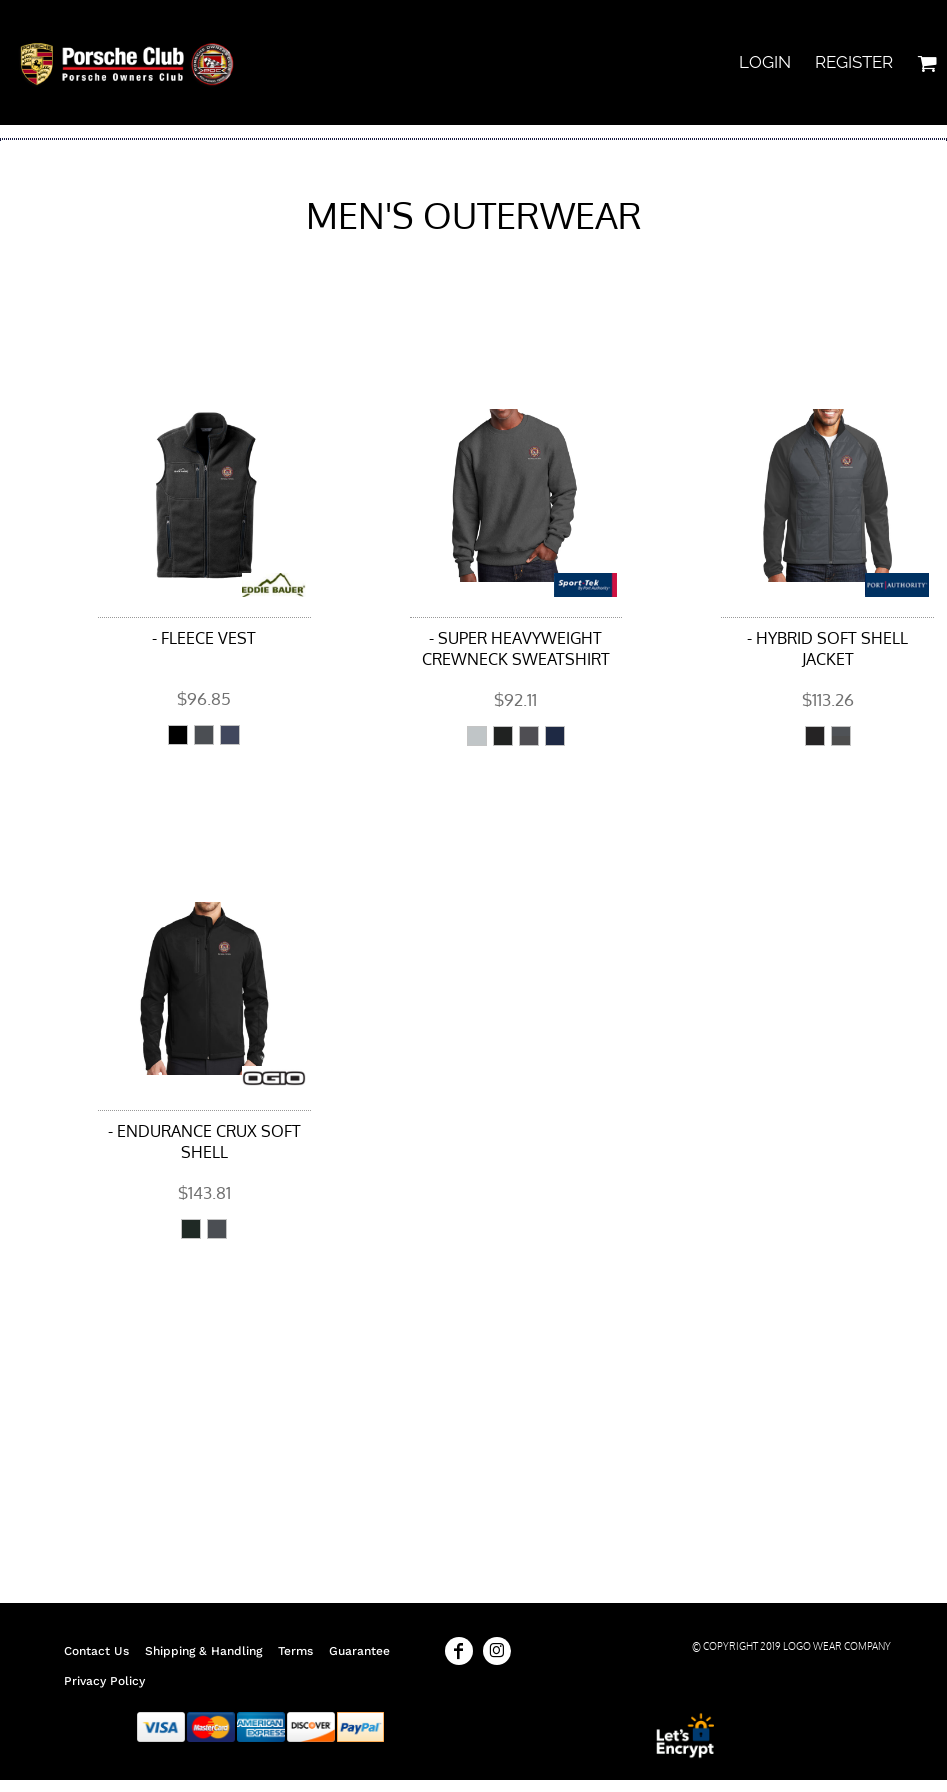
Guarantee (359, 1651)
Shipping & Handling (203, 1651)
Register (854, 62)
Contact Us (96, 1651)
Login (765, 62)
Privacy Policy (104, 1681)
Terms (295, 1651)
